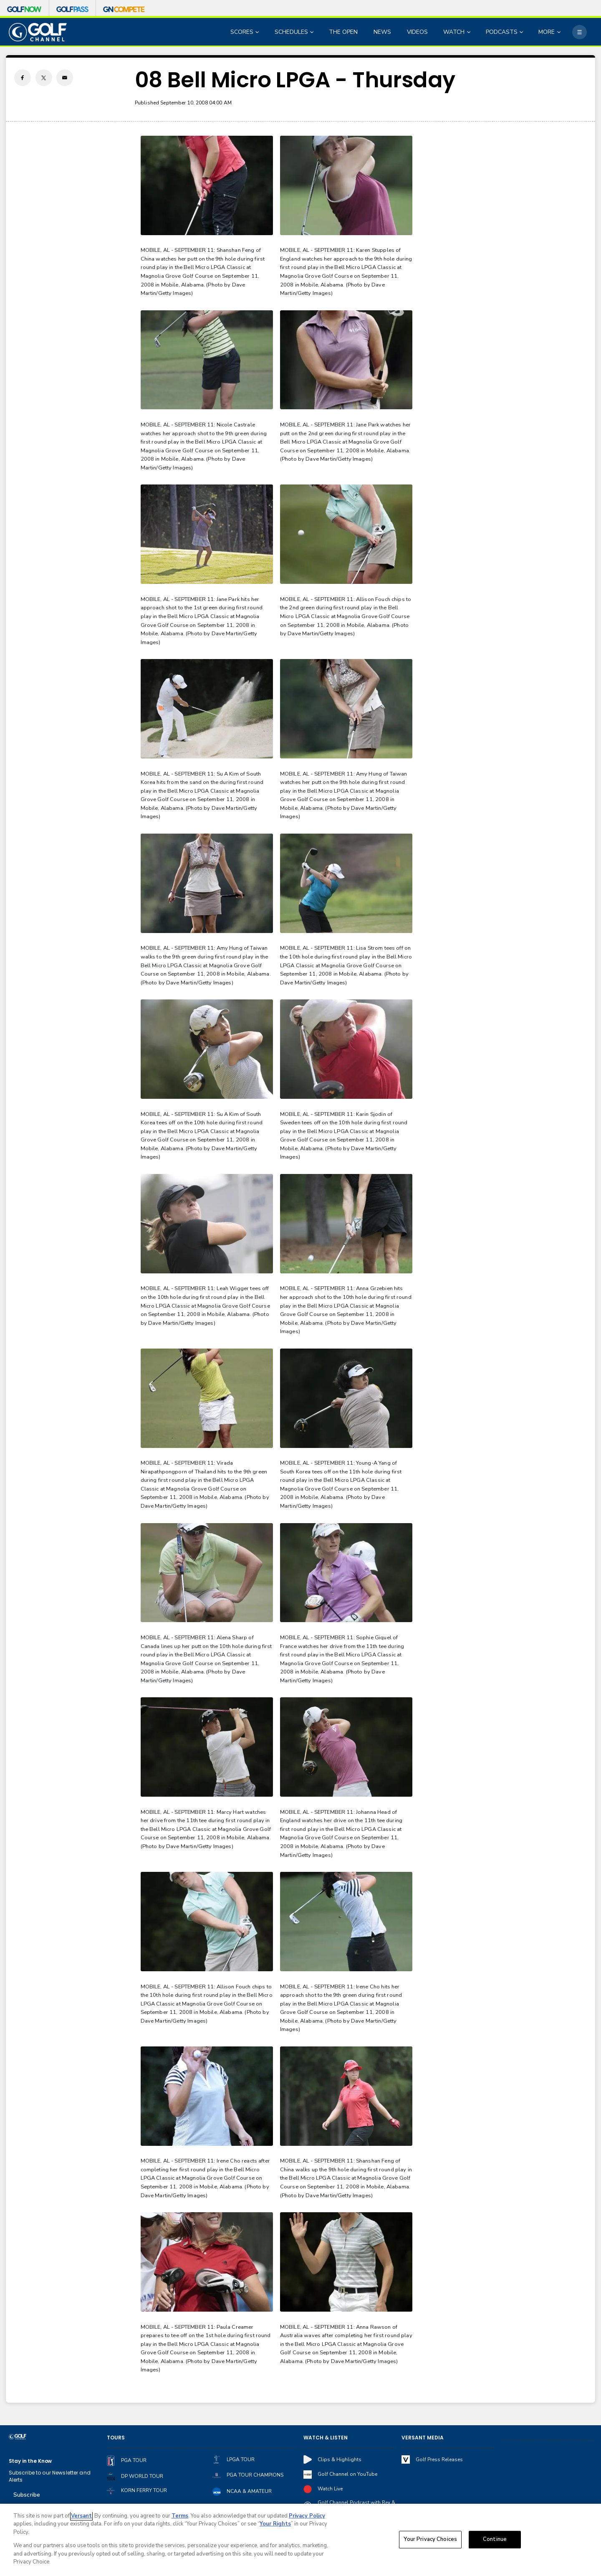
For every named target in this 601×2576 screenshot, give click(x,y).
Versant (81, 2516)
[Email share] (64, 77)
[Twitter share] (43, 77)
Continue (495, 2539)
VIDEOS (417, 32)
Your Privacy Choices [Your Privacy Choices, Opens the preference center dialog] (430, 2539)
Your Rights (275, 2524)
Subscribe (26, 2495)
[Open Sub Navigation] (257, 32)
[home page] (38, 32)
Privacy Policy (307, 2516)
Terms (180, 2516)
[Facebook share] (22, 77)
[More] (579, 32)
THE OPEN (343, 32)
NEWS (382, 32)
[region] (300, 2540)
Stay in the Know (30, 2460)
